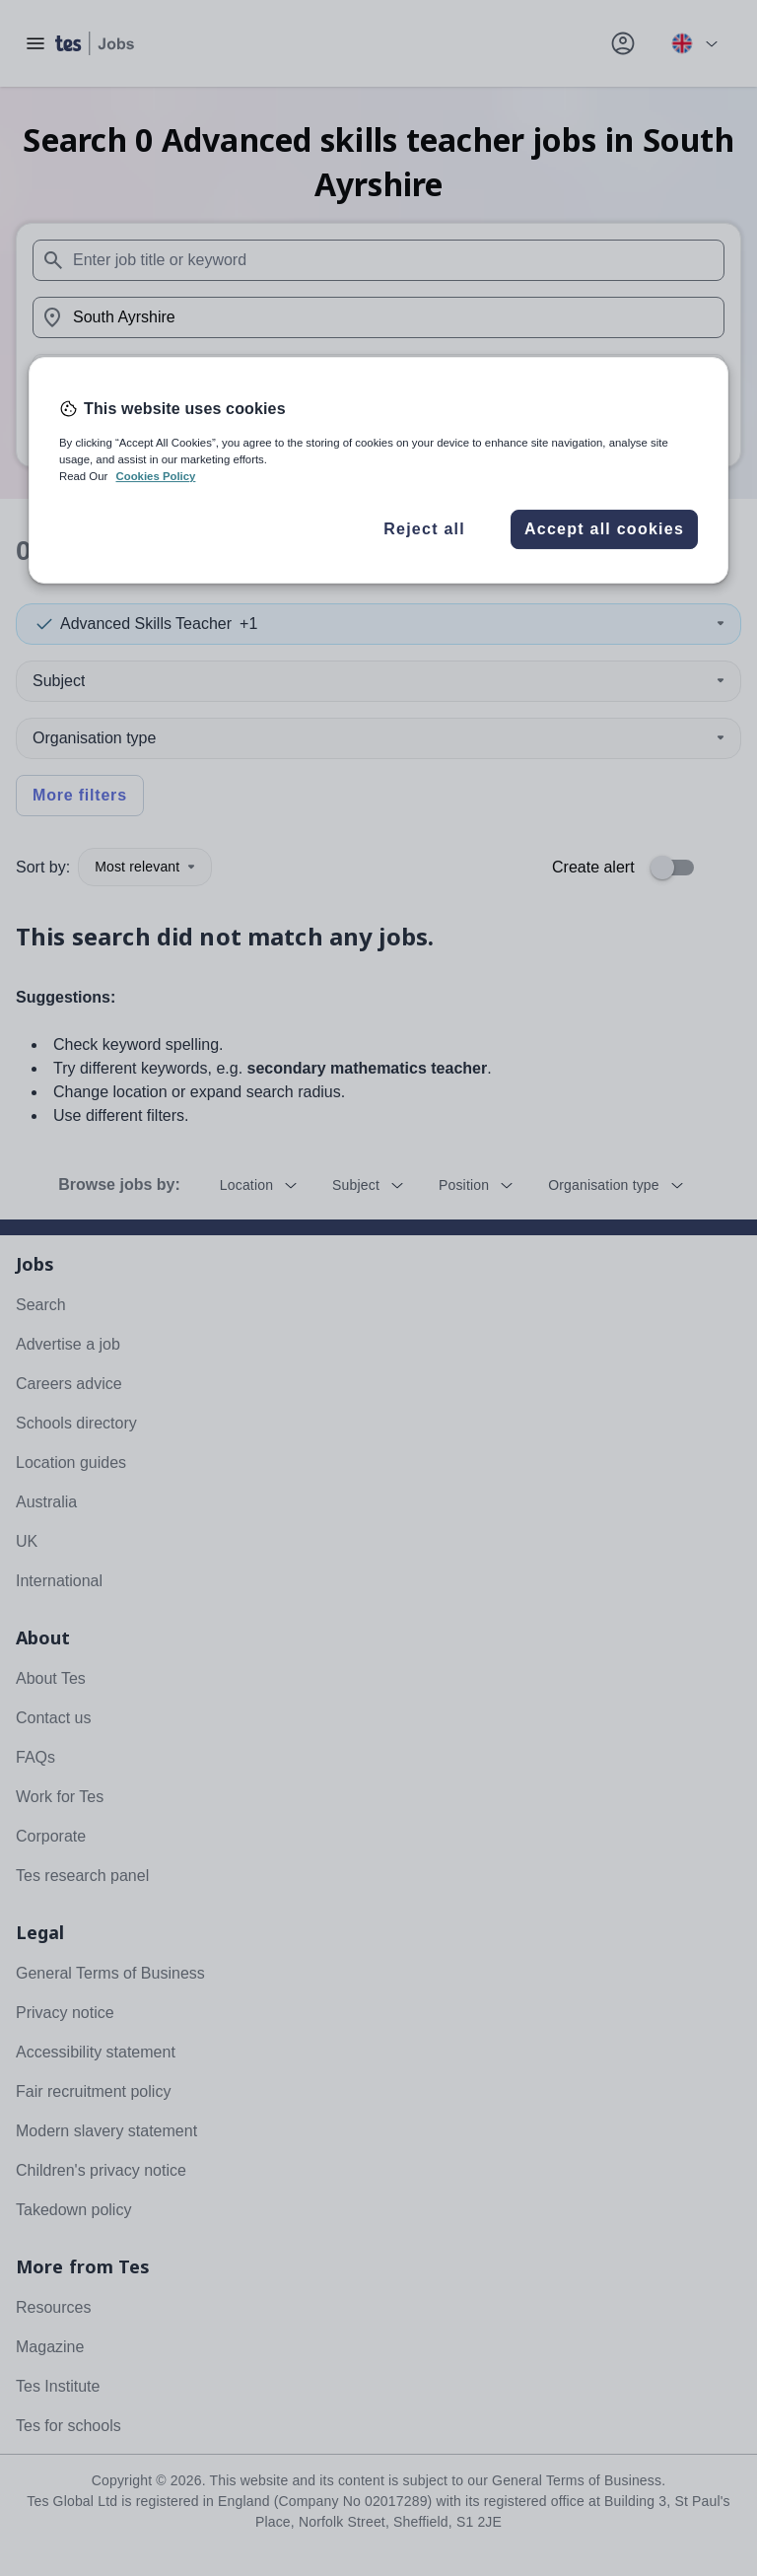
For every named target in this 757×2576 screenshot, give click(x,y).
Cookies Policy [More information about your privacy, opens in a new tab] (155, 476)
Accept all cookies (604, 529)
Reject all (424, 529)
